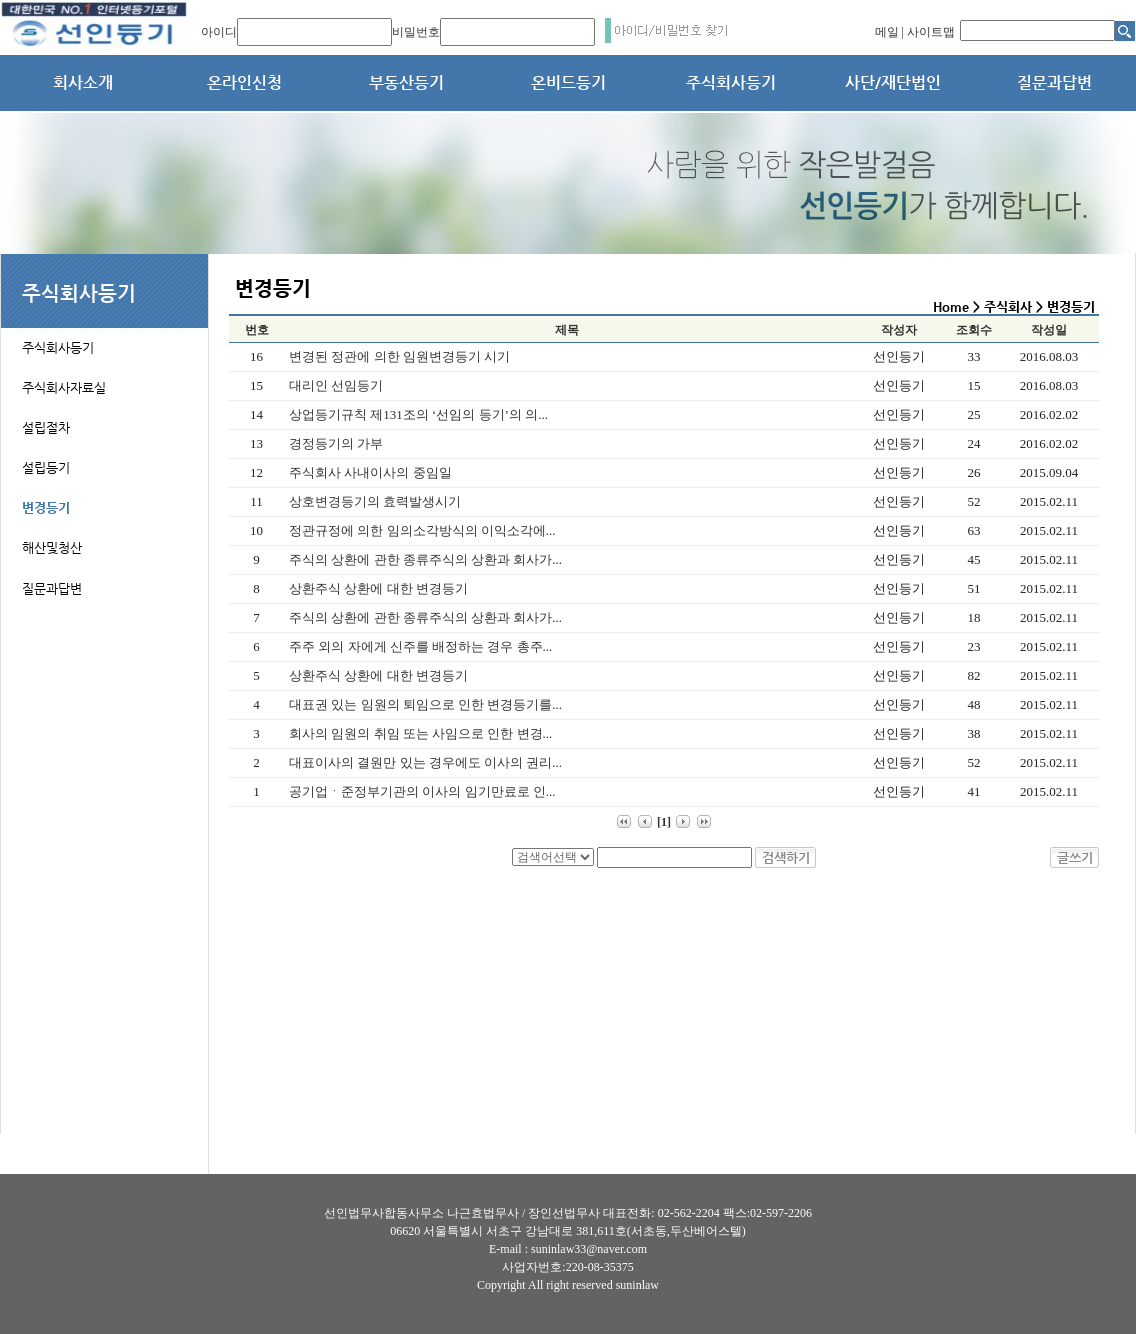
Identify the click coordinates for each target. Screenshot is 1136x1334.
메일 (887, 32)
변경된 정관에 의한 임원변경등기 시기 (399, 356)
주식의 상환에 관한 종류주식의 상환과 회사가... (425, 559)
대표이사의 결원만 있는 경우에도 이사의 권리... (425, 762)
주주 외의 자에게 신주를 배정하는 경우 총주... (420, 646)
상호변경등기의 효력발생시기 (375, 501)
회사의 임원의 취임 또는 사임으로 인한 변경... (420, 733)
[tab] (105, 336)
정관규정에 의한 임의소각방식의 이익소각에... (422, 530)
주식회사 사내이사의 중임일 (370, 472)
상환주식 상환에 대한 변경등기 (378, 588)
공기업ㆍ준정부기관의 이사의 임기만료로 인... (422, 791)
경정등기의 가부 (336, 443)
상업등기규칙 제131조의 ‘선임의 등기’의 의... (418, 414)
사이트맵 (931, 32)
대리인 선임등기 (336, 385)
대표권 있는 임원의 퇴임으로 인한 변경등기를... (425, 704)
